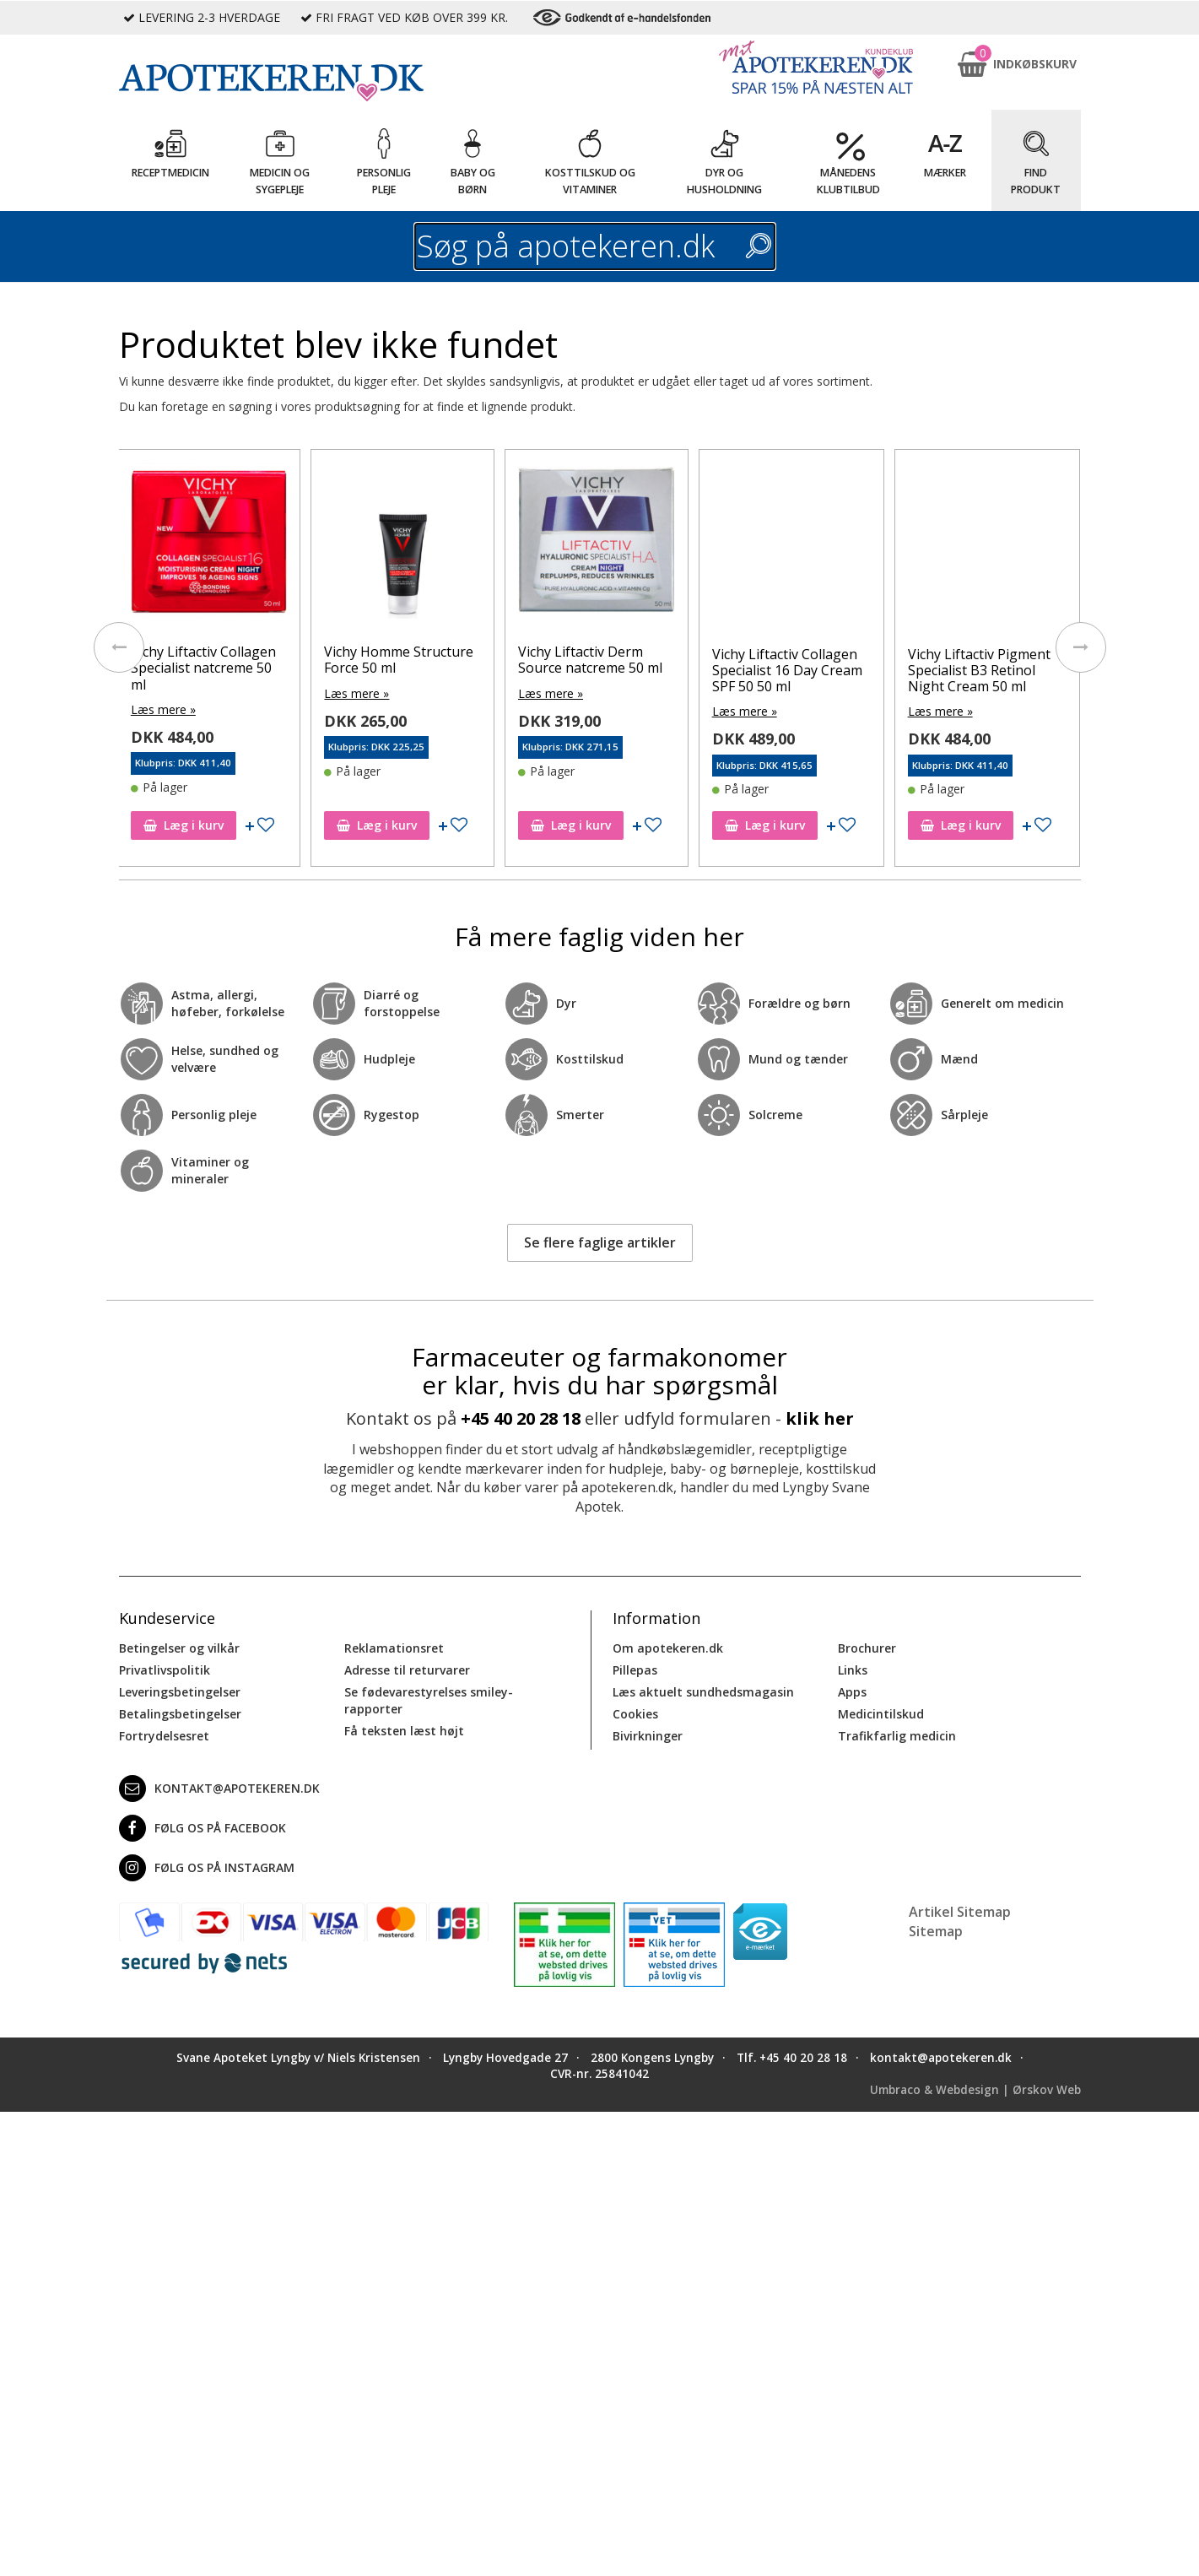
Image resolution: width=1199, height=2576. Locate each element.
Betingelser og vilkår (179, 1648)
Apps (852, 1692)
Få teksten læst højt (404, 1731)
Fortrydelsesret (164, 1736)
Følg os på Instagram (206, 1867)
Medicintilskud (881, 1714)
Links (852, 1670)
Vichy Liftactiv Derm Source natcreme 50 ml (786, 659)
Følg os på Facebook (202, 1828)
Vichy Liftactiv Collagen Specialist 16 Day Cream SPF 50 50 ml (983, 670)
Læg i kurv (185, 825)
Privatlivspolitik (164, 1670)
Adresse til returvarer (407, 1670)
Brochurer (867, 1648)
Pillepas (635, 1670)
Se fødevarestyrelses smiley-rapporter (428, 1700)
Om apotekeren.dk (668, 1648)
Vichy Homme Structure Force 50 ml (594, 659)
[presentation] (119, 647)
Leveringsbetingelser (179, 1692)
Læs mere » (164, 709)
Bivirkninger (648, 1736)
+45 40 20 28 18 (521, 1418)
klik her (820, 1418)
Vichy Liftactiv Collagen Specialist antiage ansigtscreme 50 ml (205, 667)
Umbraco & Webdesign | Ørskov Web (975, 2089)
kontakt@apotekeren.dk (219, 1788)
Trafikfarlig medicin (897, 1736)
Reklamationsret (394, 1648)
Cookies (635, 1714)
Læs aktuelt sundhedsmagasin (703, 1692)
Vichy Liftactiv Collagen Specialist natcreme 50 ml (398, 667)
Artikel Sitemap (960, 1911)
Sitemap (936, 1931)
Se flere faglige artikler (600, 1242)
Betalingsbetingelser (180, 1714)
